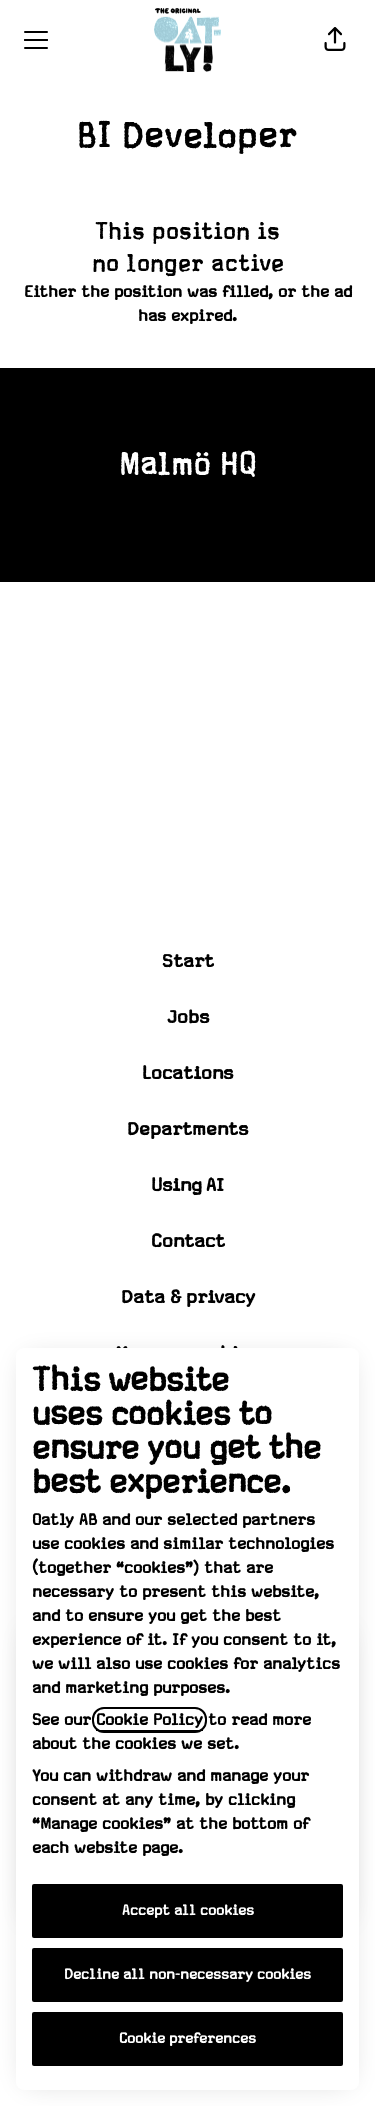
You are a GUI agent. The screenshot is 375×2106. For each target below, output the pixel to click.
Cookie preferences (187, 2039)
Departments (187, 1129)
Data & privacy (188, 1297)
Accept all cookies (188, 1911)
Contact (188, 1241)
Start (188, 961)
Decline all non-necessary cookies (187, 1975)
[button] (335, 40)
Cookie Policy (149, 1720)
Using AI (187, 1185)
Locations (187, 1073)
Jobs (188, 1017)
